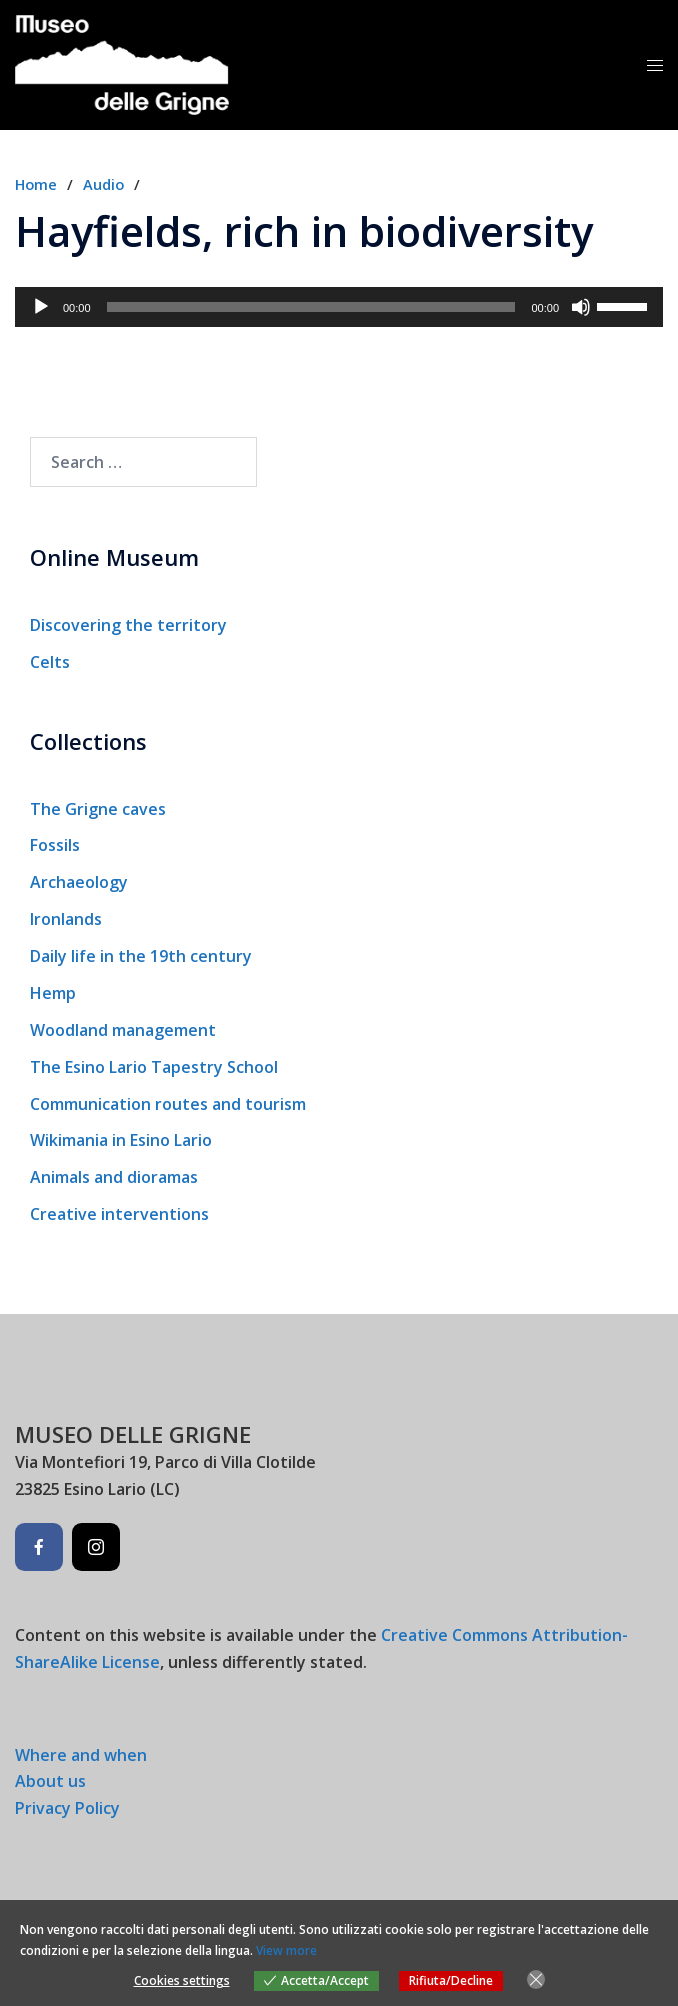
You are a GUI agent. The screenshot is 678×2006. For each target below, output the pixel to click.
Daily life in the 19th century (141, 956)
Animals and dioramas (114, 1177)
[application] (339, 307)
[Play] (41, 307)
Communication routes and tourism (168, 1104)
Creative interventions (119, 1214)
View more (286, 1950)
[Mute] (581, 307)
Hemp (53, 993)
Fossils (55, 845)
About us (50, 1781)
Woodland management (123, 1030)
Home (36, 184)
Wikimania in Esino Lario (121, 1140)
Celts (50, 662)
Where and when (81, 1755)
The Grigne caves (98, 809)
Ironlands (66, 919)
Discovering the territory (128, 625)
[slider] (311, 307)
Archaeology (79, 882)
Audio (103, 184)
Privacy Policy (67, 1808)
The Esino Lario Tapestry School (154, 1067)
